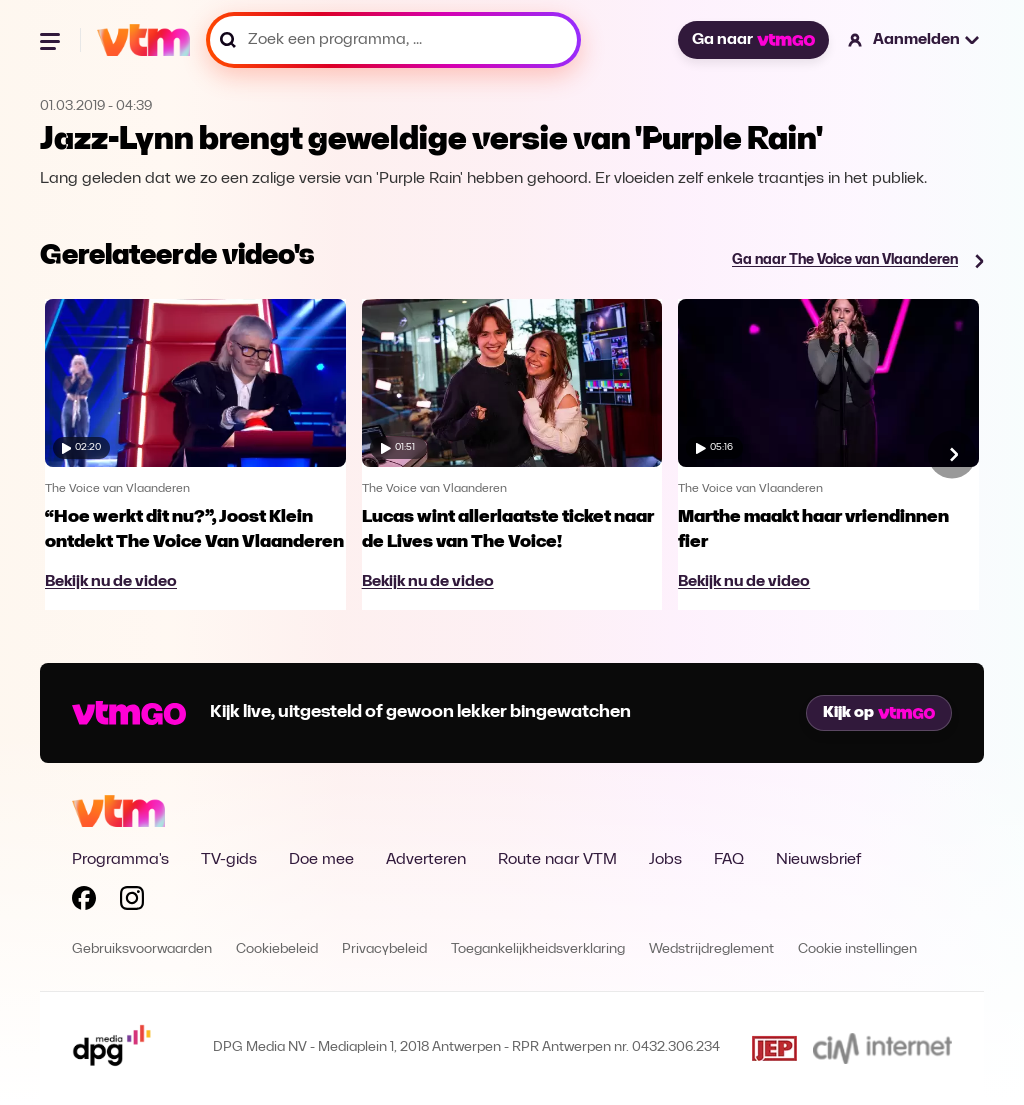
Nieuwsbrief (818, 860)
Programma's (120, 860)
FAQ (729, 860)
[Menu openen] (52, 40)
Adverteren (426, 860)
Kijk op (879, 713)
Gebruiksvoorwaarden (142, 949)
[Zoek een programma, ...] (393, 40)
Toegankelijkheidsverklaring (538, 949)
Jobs (665, 860)
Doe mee (321, 860)
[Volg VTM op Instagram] (132, 902)
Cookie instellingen (857, 949)
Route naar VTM (557, 860)
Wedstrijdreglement (711, 949)
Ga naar (753, 40)
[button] (914, 40)
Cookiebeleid (277, 949)
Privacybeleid (384, 949)
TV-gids (229, 860)
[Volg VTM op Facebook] (84, 902)
